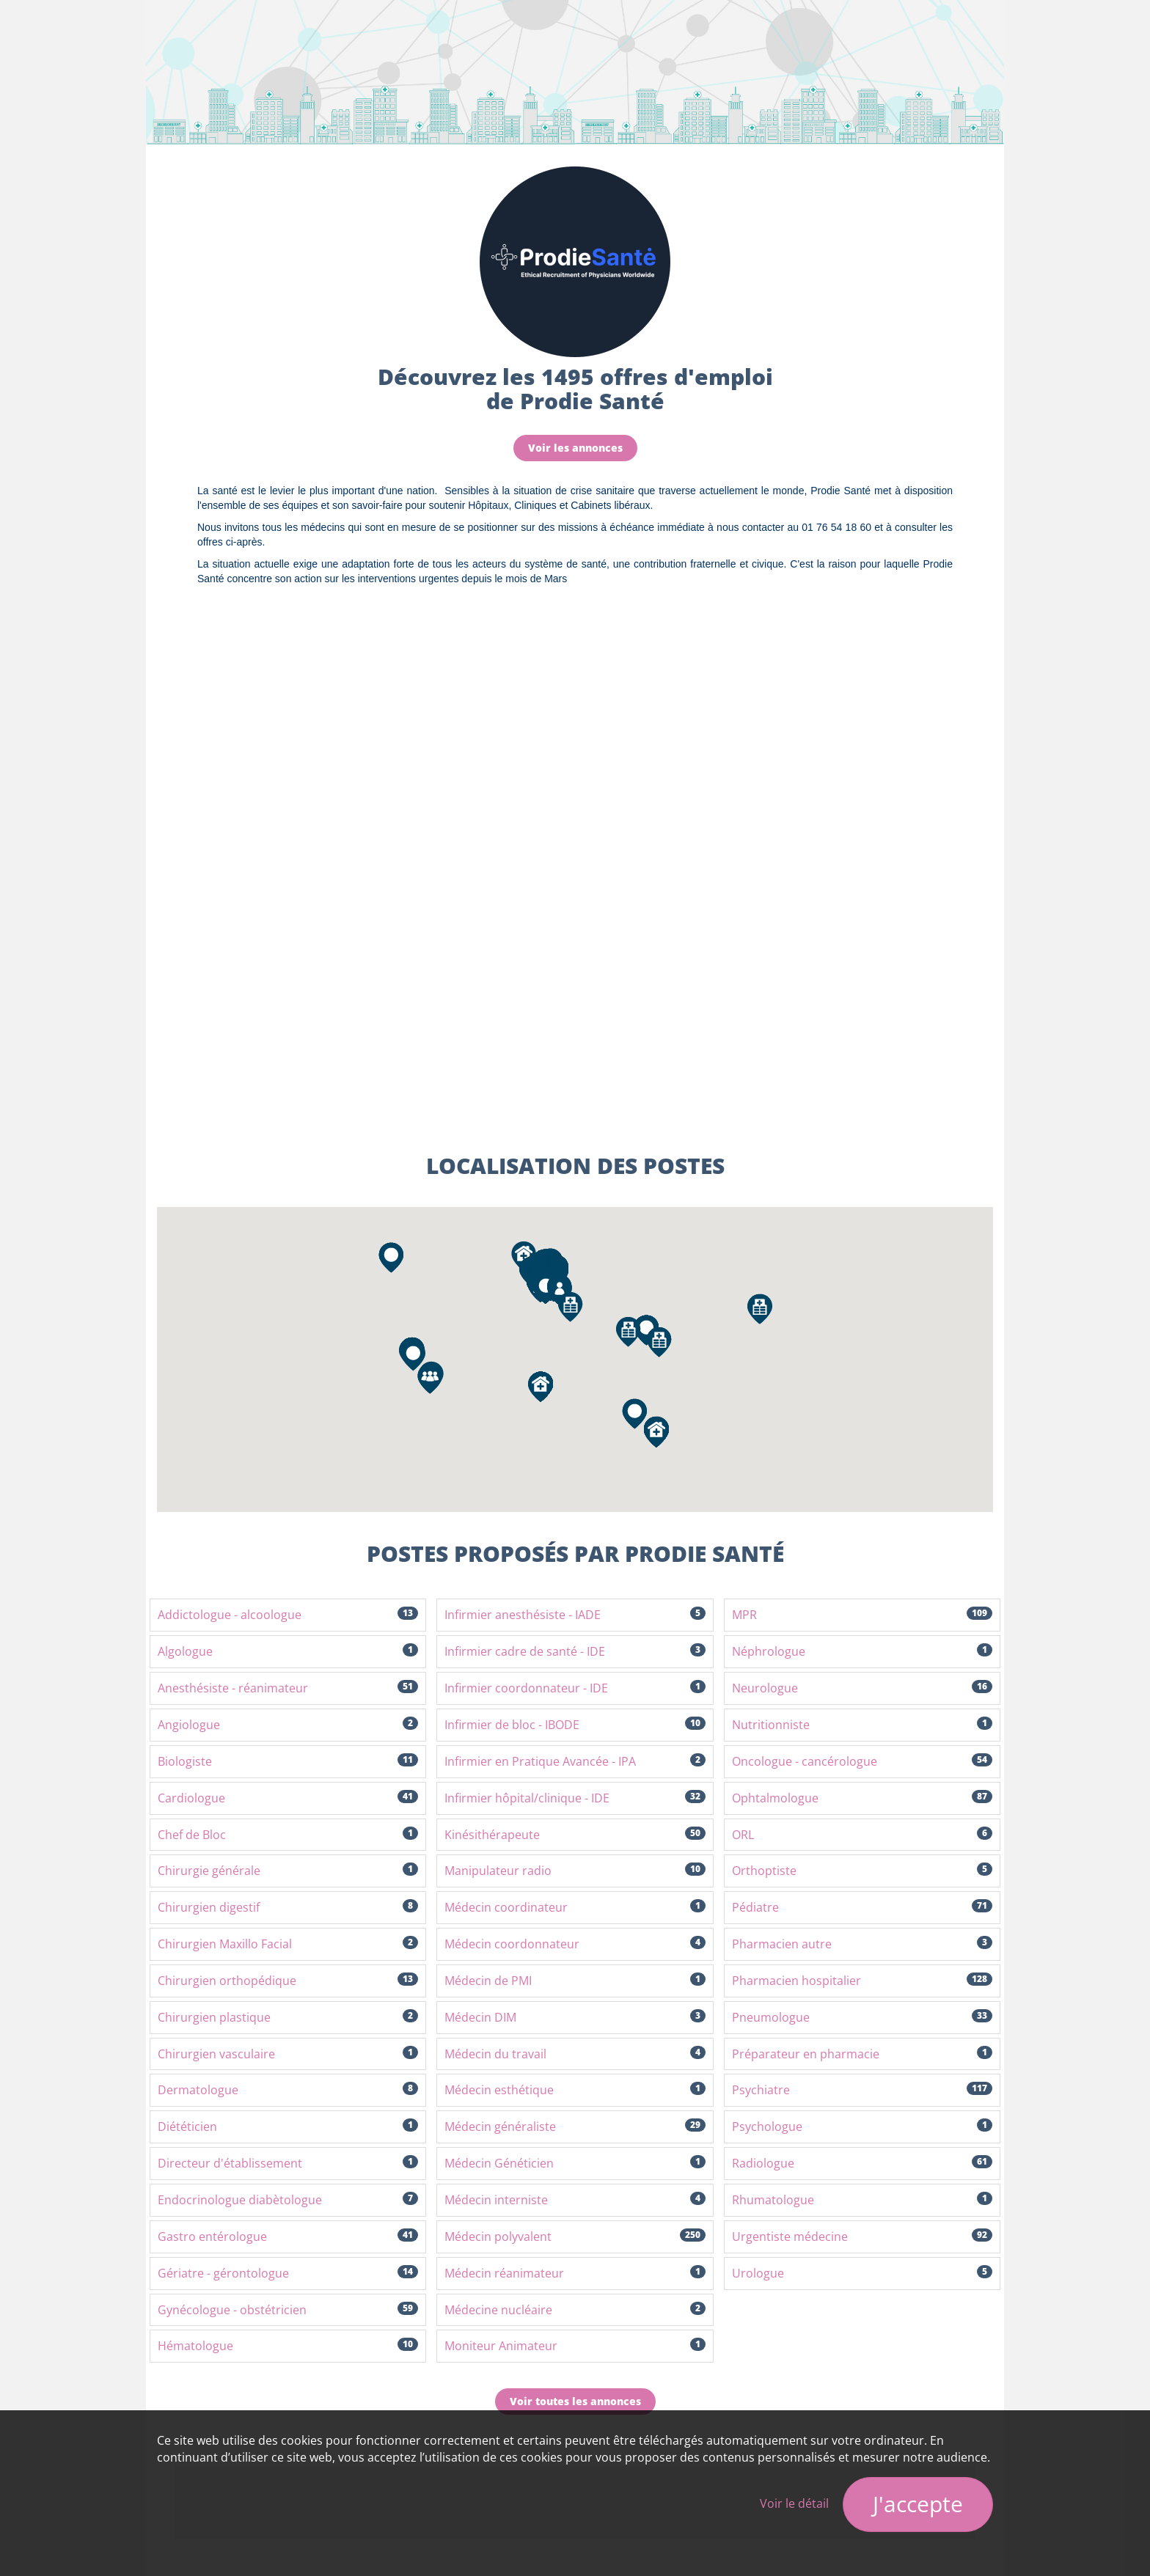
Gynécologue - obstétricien (288, 2310)
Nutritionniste (862, 1725)
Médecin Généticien (574, 2163)
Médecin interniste (574, 2200)
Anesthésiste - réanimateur (288, 1688)
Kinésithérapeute (574, 1835)
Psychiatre (862, 2090)
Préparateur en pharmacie (862, 2054)
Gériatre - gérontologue (288, 2273)
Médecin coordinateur (574, 1907)
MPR (862, 1615)
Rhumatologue (862, 2200)
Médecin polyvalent (574, 2236)
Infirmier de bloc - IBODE (574, 1725)
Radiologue (862, 2163)
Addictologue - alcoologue (288, 1615)
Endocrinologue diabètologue (288, 2200)
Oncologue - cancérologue (862, 1761)
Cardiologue (288, 1798)
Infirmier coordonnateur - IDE (574, 1688)
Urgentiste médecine (862, 2236)
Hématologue (288, 2346)
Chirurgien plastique (288, 2017)
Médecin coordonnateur (574, 1944)
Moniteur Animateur (574, 2346)
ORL (862, 1835)
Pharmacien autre (862, 1944)
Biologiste (288, 1761)
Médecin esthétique (574, 2090)
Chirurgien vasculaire (288, 2054)
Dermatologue (288, 2090)
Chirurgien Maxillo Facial (288, 1944)
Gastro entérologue (288, 2236)
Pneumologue (862, 2017)
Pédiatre (862, 1907)
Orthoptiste (862, 1871)
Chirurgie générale (288, 1871)
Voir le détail (794, 2503)
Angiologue (288, 1725)
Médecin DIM (574, 2017)
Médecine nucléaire (574, 2310)
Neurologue (862, 1688)
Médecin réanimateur (574, 2273)
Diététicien (288, 2126)
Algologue (288, 1651)
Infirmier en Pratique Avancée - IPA (574, 1761)
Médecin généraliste (574, 2126)
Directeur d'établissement (288, 2163)
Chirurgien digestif (288, 1907)
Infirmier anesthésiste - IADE (574, 1615)
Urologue (862, 2273)
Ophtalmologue (862, 1798)
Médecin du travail (574, 2054)
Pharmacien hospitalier (862, 1981)
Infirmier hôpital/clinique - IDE (574, 1798)
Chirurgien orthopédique (288, 1981)
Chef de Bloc (288, 1835)
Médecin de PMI (574, 1981)
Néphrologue (862, 1651)
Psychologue (862, 2126)
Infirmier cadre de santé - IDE (574, 1651)
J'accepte (918, 2504)
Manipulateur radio (574, 1871)
